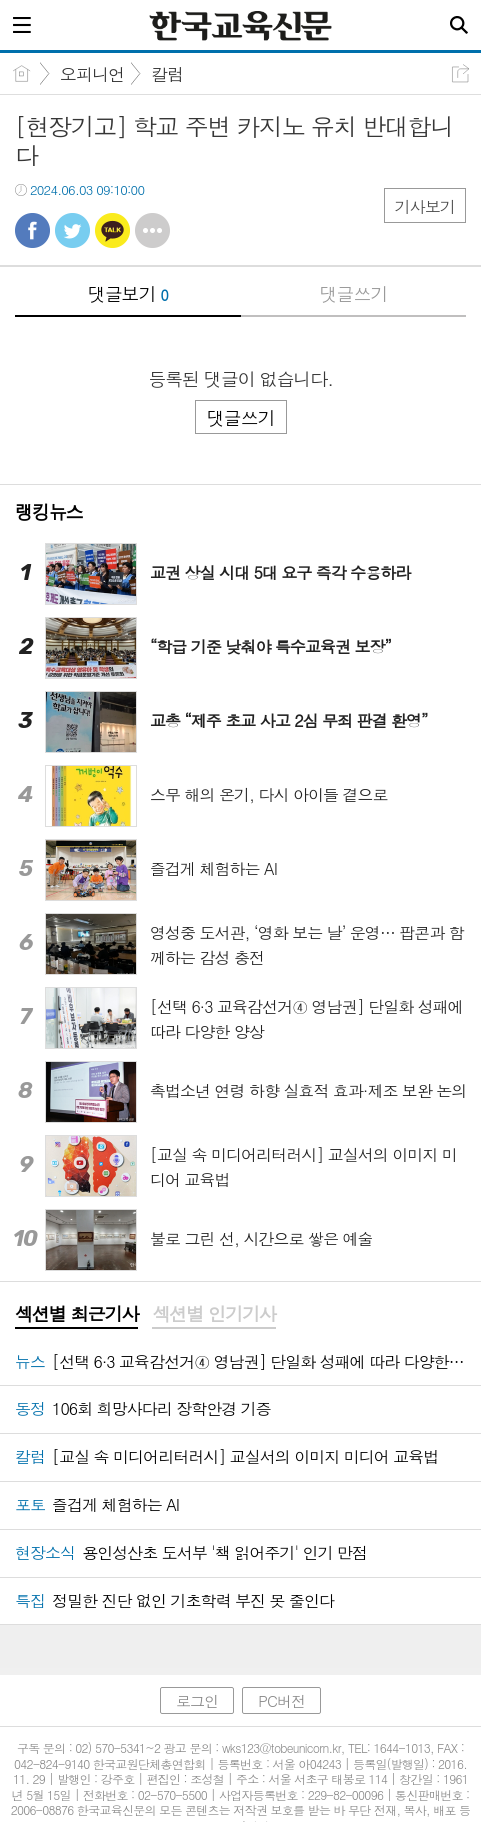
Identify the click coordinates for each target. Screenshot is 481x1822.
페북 (32, 230)
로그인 (197, 1700)
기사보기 (425, 206)
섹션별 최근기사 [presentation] (76, 1314)
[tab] (76, 1315)
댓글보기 (128, 293)
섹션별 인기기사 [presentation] (213, 1314)
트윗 (72, 230)
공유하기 (460, 73)
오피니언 (92, 74)
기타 (152, 230)
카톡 (112, 230)
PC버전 (281, 1700)
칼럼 (167, 74)
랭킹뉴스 (49, 511)
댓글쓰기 (353, 293)
